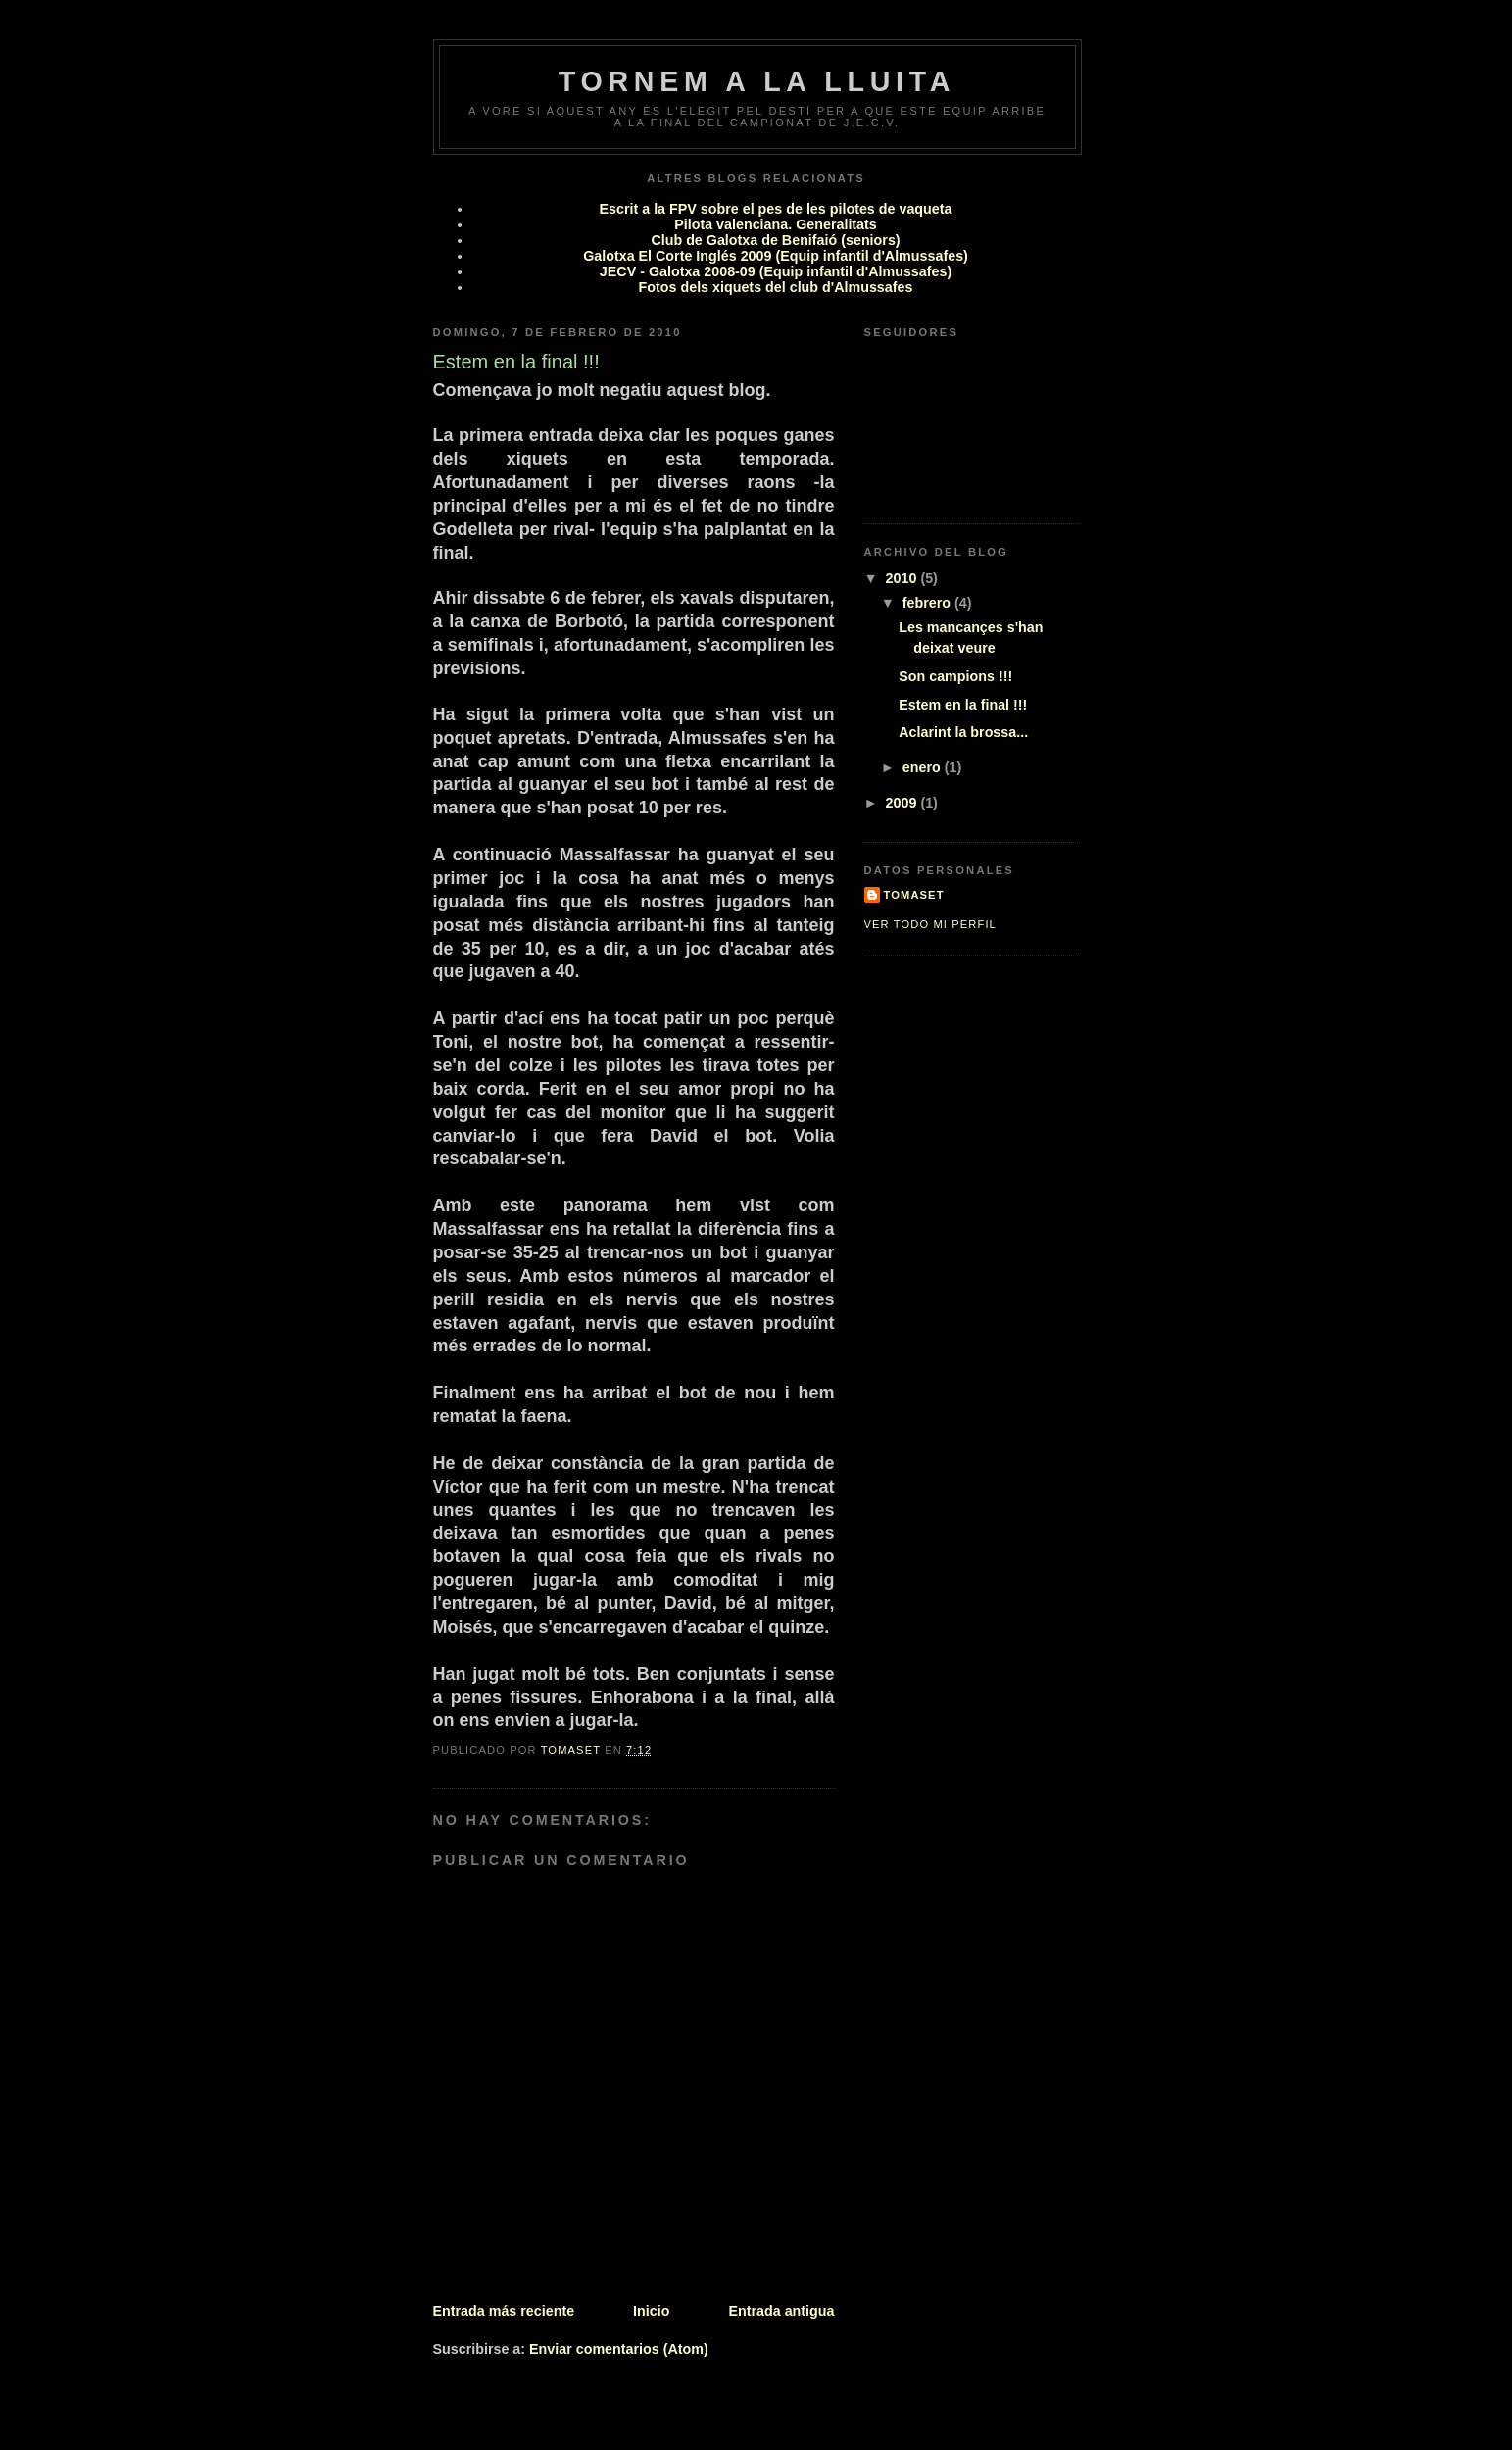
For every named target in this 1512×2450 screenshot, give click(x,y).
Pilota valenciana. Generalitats (775, 224)
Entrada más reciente (504, 2311)
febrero (928, 603)
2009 (903, 802)
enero (923, 767)
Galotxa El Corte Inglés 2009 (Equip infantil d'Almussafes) (775, 256)
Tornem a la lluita (757, 81)
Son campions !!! (955, 676)
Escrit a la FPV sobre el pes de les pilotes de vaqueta (776, 209)
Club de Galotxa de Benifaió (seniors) (775, 240)
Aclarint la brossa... (963, 732)
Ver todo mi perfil (930, 924)
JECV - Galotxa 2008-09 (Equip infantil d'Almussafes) (775, 271)
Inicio (651, 2311)
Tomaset (914, 895)
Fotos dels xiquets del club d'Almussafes (776, 287)
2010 (903, 578)
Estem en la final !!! (963, 704)
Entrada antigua (781, 2311)
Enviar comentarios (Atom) (618, 2349)
